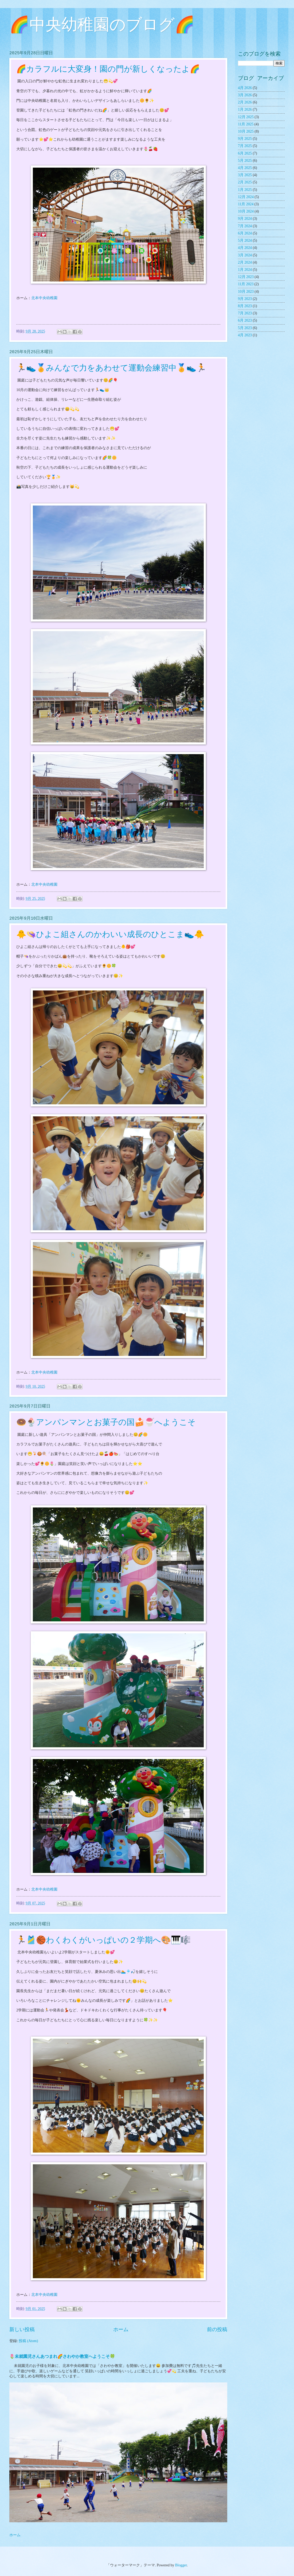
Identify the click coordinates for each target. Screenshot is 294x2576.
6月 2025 (245, 153)
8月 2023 (245, 306)
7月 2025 (245, 146)
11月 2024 (245, 204)
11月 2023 (245, 284)
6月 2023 (245, 320)
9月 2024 (245, 219)
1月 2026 (245, 109)
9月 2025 (245, 139)
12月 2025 (246, 117)
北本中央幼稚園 (44, 298)
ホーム (120, 2329)
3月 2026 (245, 95)
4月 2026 (245, 88)
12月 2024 (246, 197)
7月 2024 (245, 226)
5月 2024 (245, 240)
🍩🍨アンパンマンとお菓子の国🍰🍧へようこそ (106, 1422)
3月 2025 (245, 175)
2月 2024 (245, 262)
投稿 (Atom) (28, 2341)
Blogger (181, 2565)
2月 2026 (245, 102)
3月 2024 (245, 255)
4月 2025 (245, 168)
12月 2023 (246, 277)
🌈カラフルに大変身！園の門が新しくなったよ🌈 (108, 68)
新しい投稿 (22, 2329)
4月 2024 (245, 248)
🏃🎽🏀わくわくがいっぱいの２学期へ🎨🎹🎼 (103, 1939)
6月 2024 (245, 233)
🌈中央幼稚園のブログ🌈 (102, 26)
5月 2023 (245, 328)
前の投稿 (217, 2329)
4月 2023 (245, 335)
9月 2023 (245, 299)
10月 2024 (246, 211)
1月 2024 (245, 270)
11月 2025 (245, 124)
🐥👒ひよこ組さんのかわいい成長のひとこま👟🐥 (110, 934)
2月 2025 (245, 182)
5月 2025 (245, 161)
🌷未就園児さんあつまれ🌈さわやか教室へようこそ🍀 (62, 2356)
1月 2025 (245, 190)
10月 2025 (246, 131)
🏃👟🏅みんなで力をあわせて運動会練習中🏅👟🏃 (111, 367)
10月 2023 (246, 292)
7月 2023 (245, 313)
